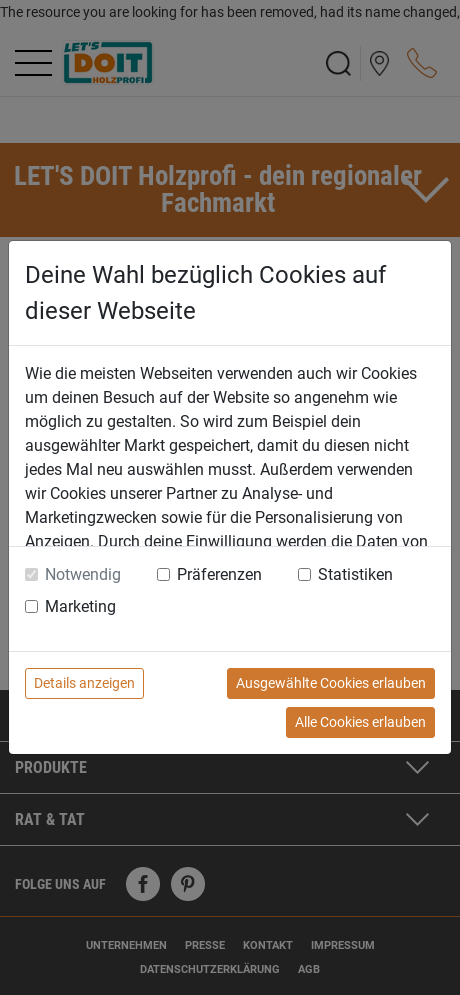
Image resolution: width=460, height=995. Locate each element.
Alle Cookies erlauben (360, 722)
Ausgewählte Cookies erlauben (331, 683)
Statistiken (355, 574)
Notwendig (83, 574)
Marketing (80, 606)
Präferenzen (219, 574)
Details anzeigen (84, 683)
